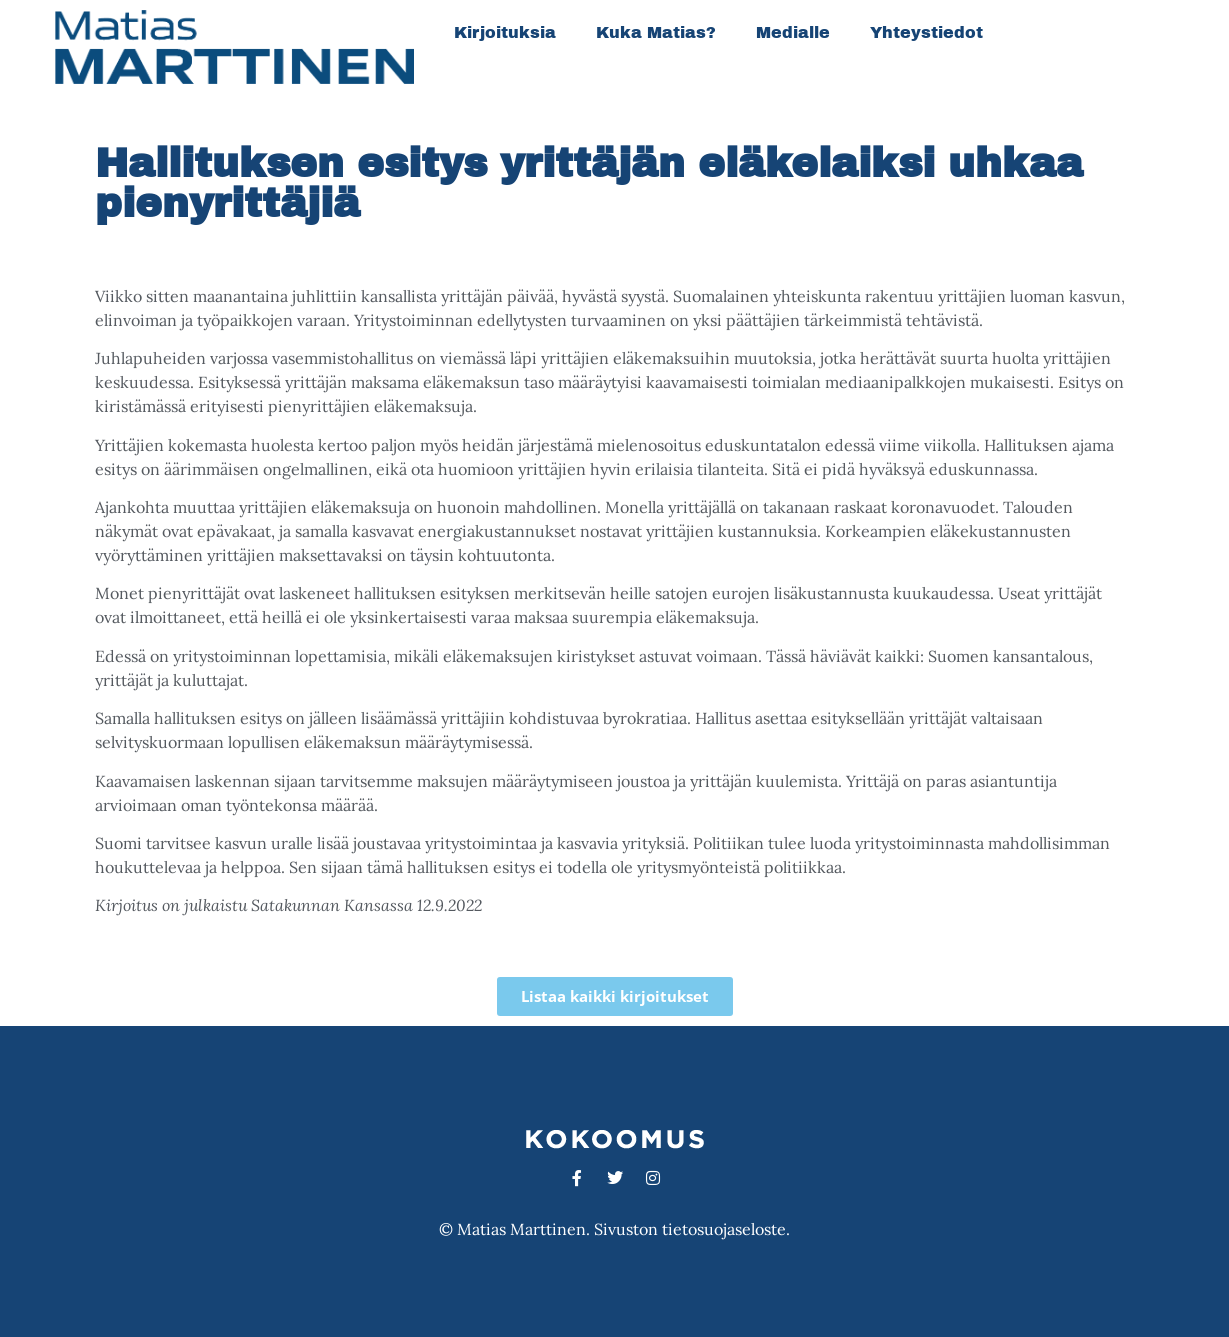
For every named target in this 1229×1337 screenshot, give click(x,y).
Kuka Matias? (656, 32)
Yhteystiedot (926, 32)
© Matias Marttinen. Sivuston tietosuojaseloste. (614, 1229)
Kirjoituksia (505, 32)
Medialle (793, 32)
